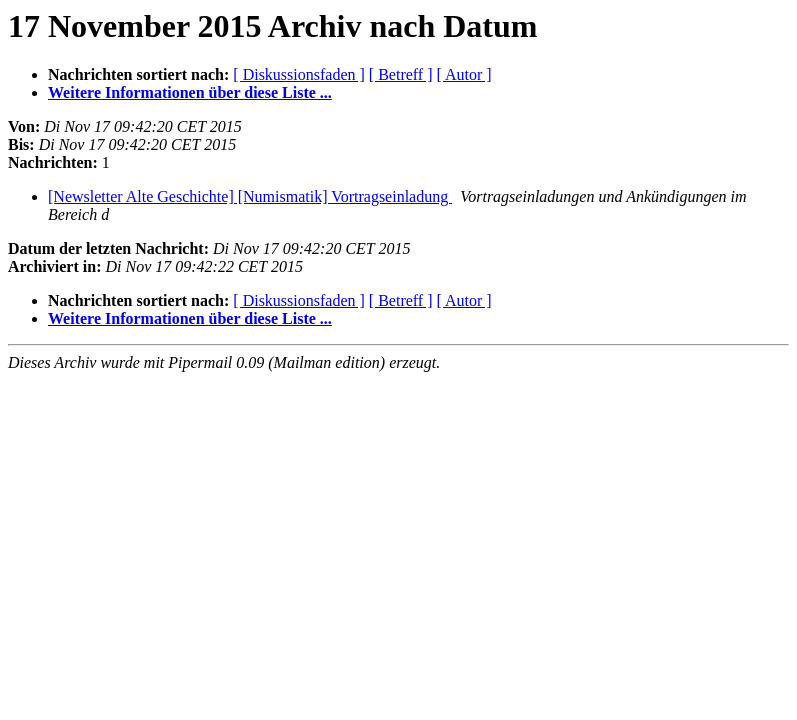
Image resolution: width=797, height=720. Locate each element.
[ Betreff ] (401, 74)
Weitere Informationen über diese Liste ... (190, 92)
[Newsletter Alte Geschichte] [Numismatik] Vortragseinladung (250, 196)
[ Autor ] (464, 74)
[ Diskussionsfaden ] (299, 74)
